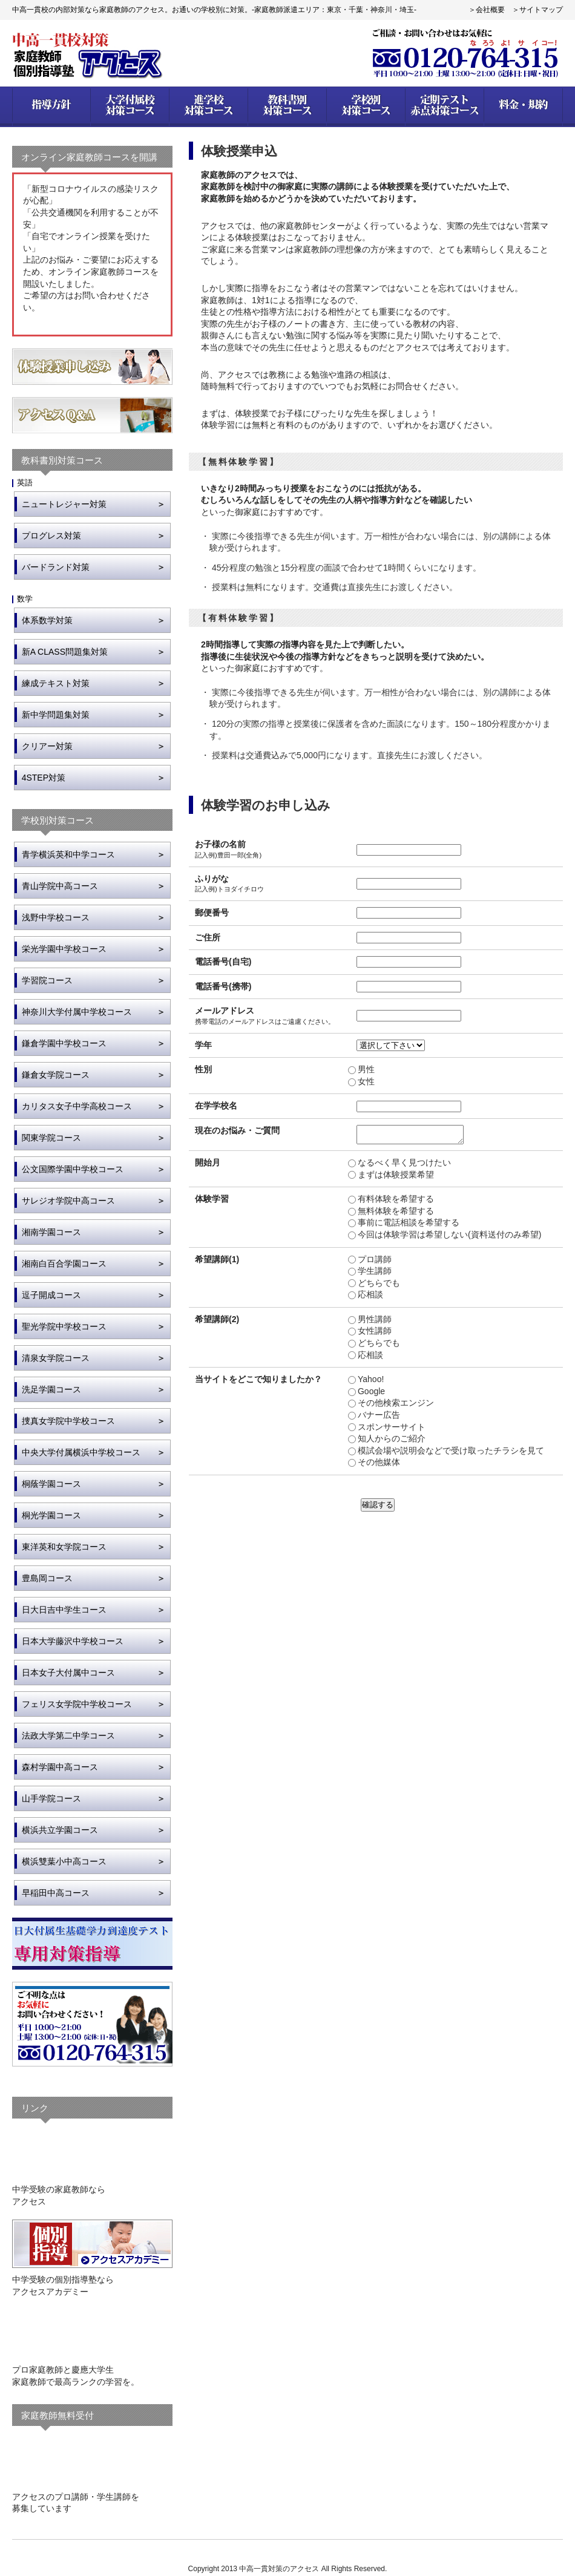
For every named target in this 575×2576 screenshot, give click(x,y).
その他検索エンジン (395, 1406)
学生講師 (374, 1274)
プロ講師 (374, 1263)
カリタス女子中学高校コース (77, 1106)
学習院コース (47, 980)
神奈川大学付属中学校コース (77, 1012)
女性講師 (374, 1334)
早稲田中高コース (56, 1893)
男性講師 (374, 1323)
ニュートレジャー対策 (64, 504)
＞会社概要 (486, 9)
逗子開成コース (51, 1295)
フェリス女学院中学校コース (77, 1704)
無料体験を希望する (395, 1214)
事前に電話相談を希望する (407, 1226)
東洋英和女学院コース (64, 1547)
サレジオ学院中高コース (68, 1200)
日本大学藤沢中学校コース (72, 1641)
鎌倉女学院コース (56, 1075)
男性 (365, 1069)
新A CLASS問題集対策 (65, 652)
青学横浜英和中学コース (68, 854)
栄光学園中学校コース (64, 949)
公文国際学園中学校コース (72, 1169)
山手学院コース (51, 1798)
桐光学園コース (51, 1515)
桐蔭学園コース (51, 1484)
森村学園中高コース (60, 1767)
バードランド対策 (56, 567)
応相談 (369, 1298)
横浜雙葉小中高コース (64, 1861)
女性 (365, 1081)
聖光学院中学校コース (64, 1326)
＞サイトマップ (537, 9)
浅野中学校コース (56, 917)
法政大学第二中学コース (68, 1735)
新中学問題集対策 (56, 714)
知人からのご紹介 (391, 1442)
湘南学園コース (51, 1232)
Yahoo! (370, 1383)
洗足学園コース (51, 1389)
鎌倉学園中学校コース (64, 1043)
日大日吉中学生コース (64, 1609)
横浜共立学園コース (60, 1830)
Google (370, 1395)
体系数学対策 (47, 620)
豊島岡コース (47, 1578)
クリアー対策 (47, 746)
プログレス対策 (51, 535)
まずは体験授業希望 (395, 1178)
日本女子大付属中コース (68, 1672)
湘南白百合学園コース (64, 1263)
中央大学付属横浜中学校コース (81, 1452)
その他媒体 (378, 1465)
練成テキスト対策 (56, 683)
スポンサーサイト (391, 1430)
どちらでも (378, 1286)
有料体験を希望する (395, 1202)
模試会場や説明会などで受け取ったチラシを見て (450, 1454)
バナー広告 (378, 1418)
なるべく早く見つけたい (403, 1166)
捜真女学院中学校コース (68, 1421)
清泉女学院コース (56, 1358)
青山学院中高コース (60, 886)
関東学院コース (51, 1137)
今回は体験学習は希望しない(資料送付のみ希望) (448, 1238)
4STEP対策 (43, 777)
